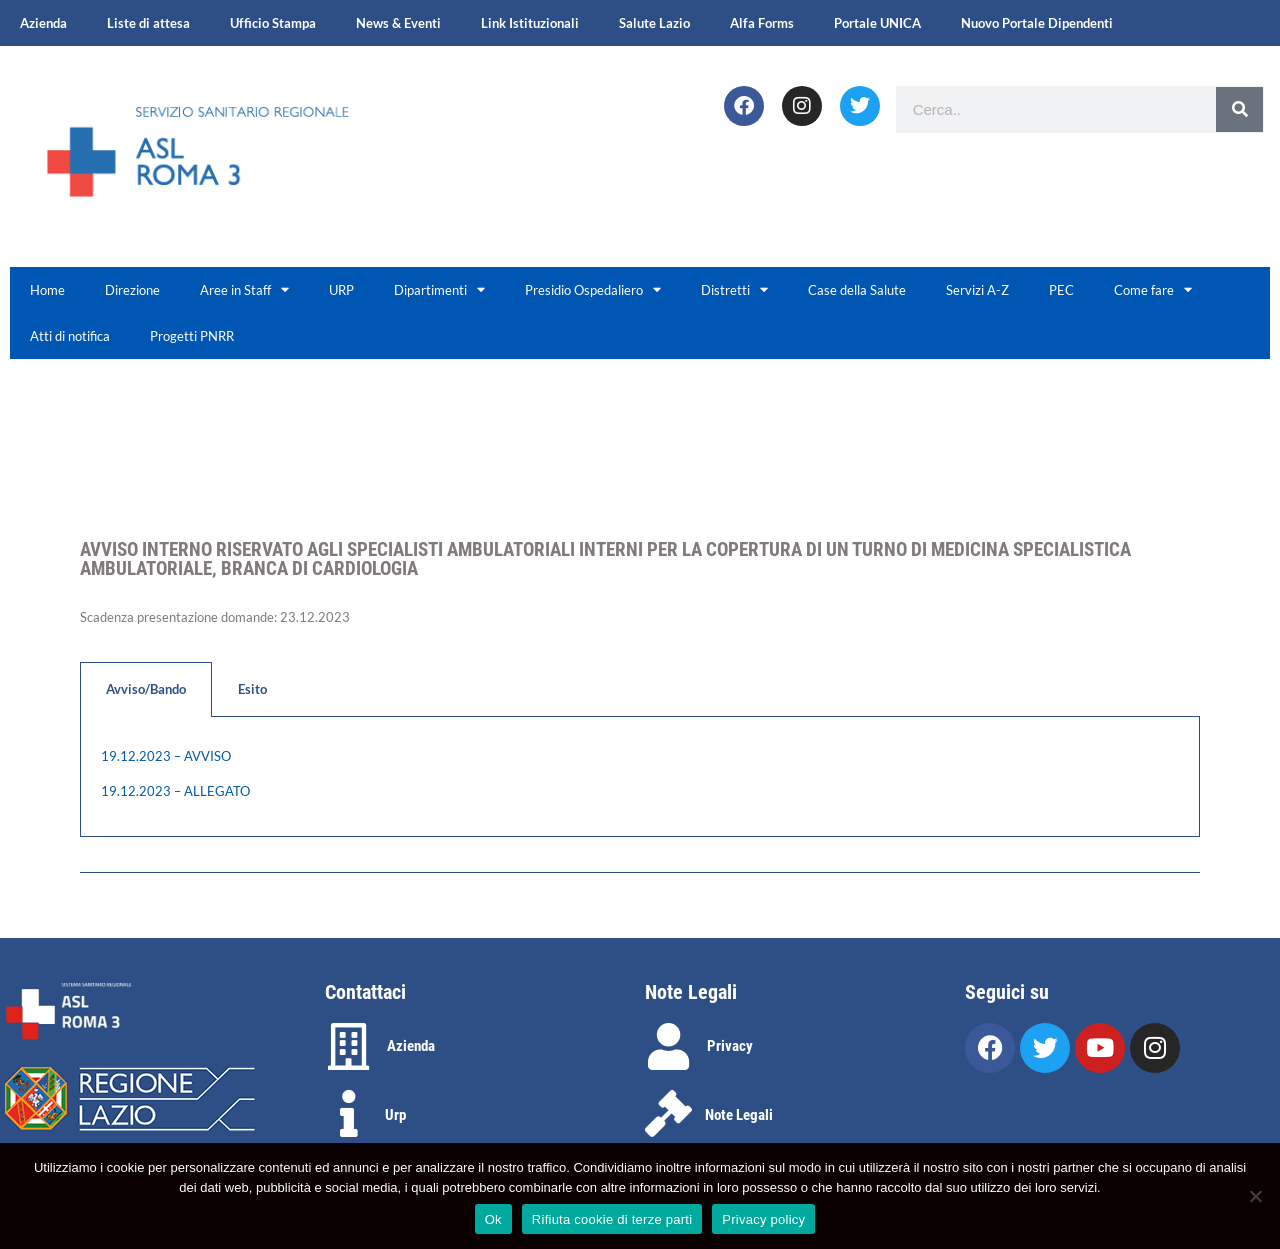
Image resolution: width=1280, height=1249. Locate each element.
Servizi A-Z (977, 290)
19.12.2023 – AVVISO (166, 756)
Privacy (730, 1046)
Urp (395, 1115)
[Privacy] (668, 1046)
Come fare (1153, 289)
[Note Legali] (668, 1113)
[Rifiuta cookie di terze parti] (1255, 1196)
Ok (493, 1219)
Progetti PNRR (192, 336)
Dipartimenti (439, 289)
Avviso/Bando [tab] (146, 689)
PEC (1061, 290)
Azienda (43, 23)
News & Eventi (398, 23)
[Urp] (348, 1113)
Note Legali (739, 1115)
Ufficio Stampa (273, 23)
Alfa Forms (762, 23)
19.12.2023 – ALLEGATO (175, 791)
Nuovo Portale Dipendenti (1037, 23)
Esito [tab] (252, 689)
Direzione (132, 290)
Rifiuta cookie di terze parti (612, 1219)
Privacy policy (763, 1219)
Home (47, 290)
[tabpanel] (640, 777)
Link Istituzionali (530, 23)
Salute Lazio (654, 23)
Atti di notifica (70, 336)
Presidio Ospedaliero (593, 289)
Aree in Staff (244, 289)
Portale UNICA (877, 23)
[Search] (1239, 109)
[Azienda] (348, 1046)
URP (341, 290)
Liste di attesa (148, 23)
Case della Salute (857, 290)
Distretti (734, 289)
